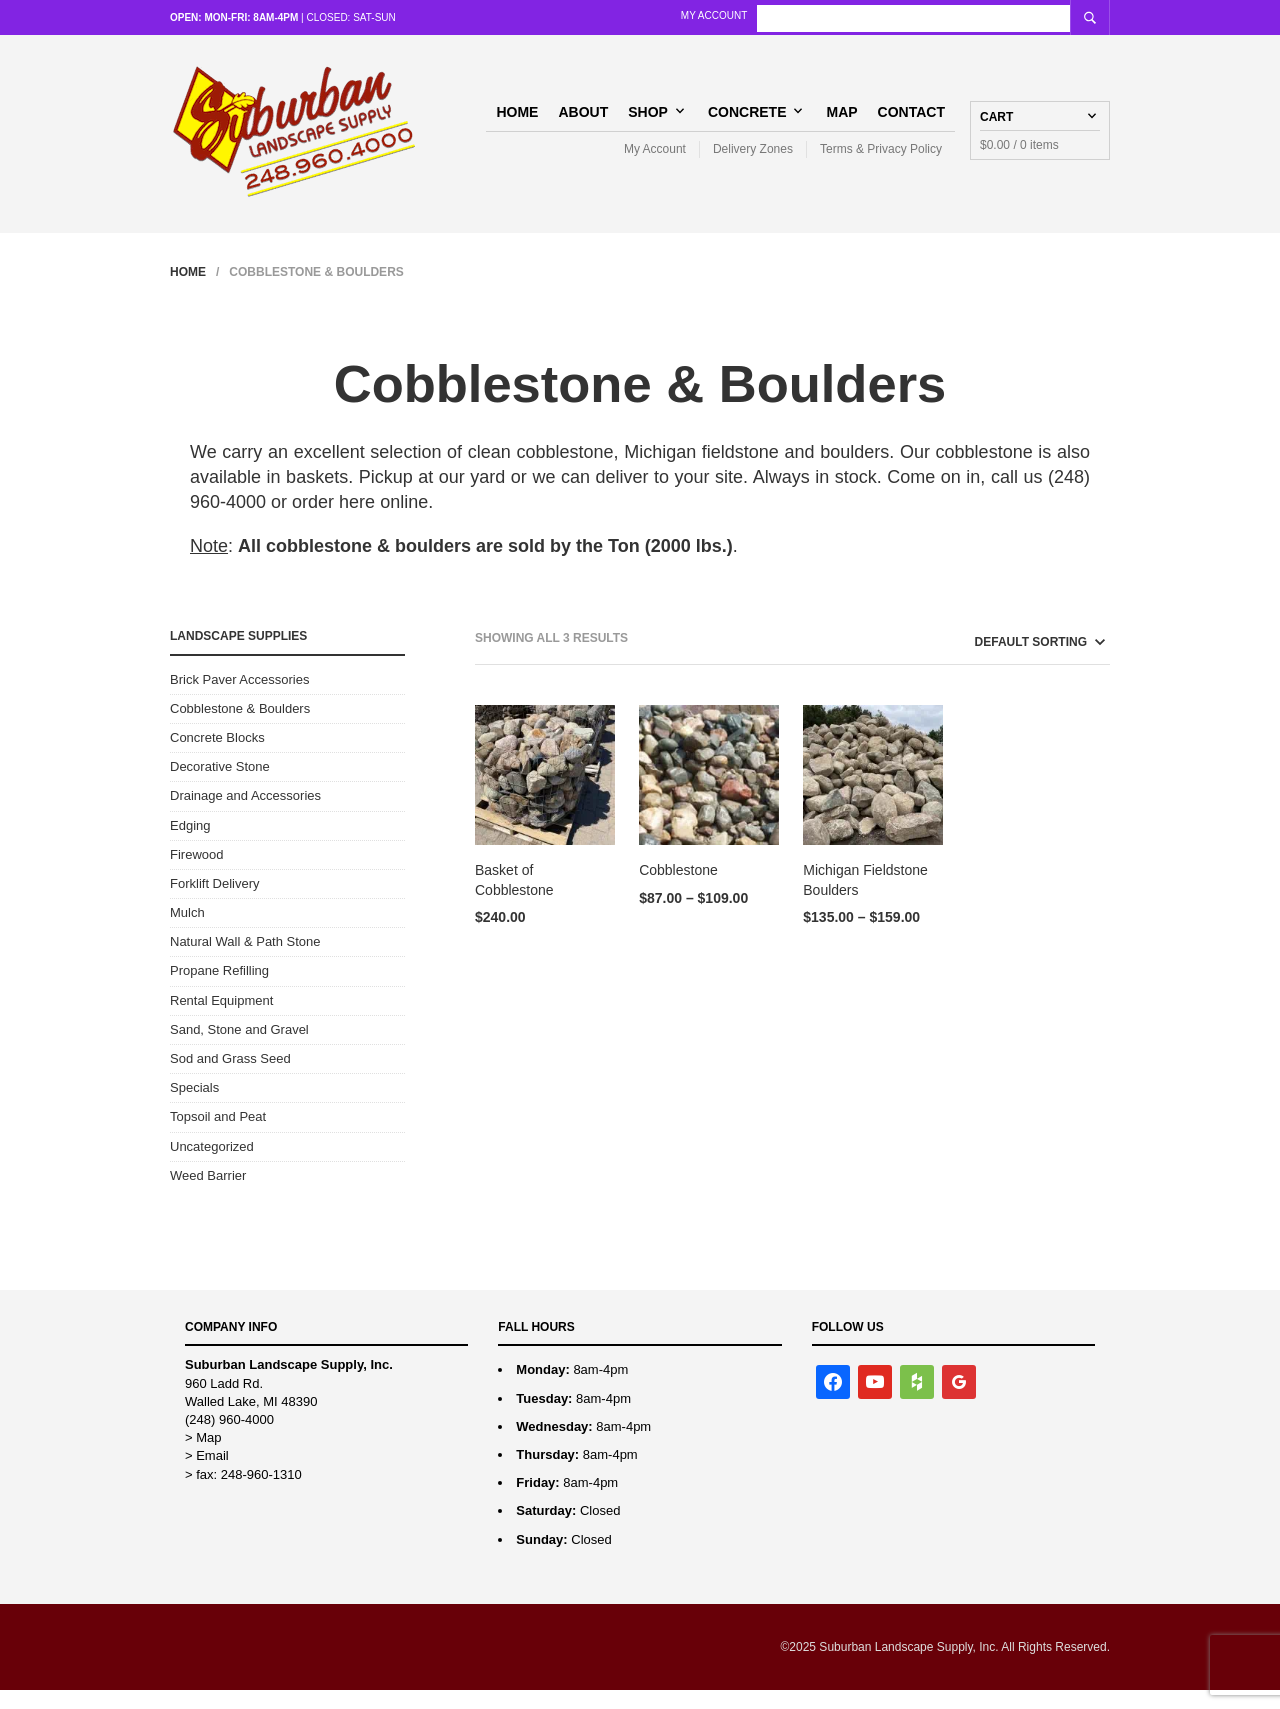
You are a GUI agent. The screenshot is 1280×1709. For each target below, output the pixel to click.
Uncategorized (212, 1164)
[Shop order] (1003, 661)
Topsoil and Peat (218, 1135)
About (583, 120)
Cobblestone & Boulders (240, 726)
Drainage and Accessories (245, 814)
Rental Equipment (221, 1018)
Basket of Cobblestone (514, 899)
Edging (190, 843)
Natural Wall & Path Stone (245, 960)
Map (841, 120)
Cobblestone (678, 889)
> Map (203, 1456)
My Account (860, 15)
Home (517, 120)
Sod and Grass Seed (230, 1077)
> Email (207, 1474)
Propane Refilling (219, 989)
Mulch (187, 931)
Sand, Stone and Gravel (239, 1047)
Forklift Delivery (215, 901)
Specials (194, 1106)
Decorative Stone (220, 785)
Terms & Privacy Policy (881, 158)
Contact (911, 120)
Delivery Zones (753, 158)
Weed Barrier (208, 1193)
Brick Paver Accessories (239, 697)
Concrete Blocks (217, 756)
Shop (648, 120)
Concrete (747, 120)
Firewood (196, 872)
